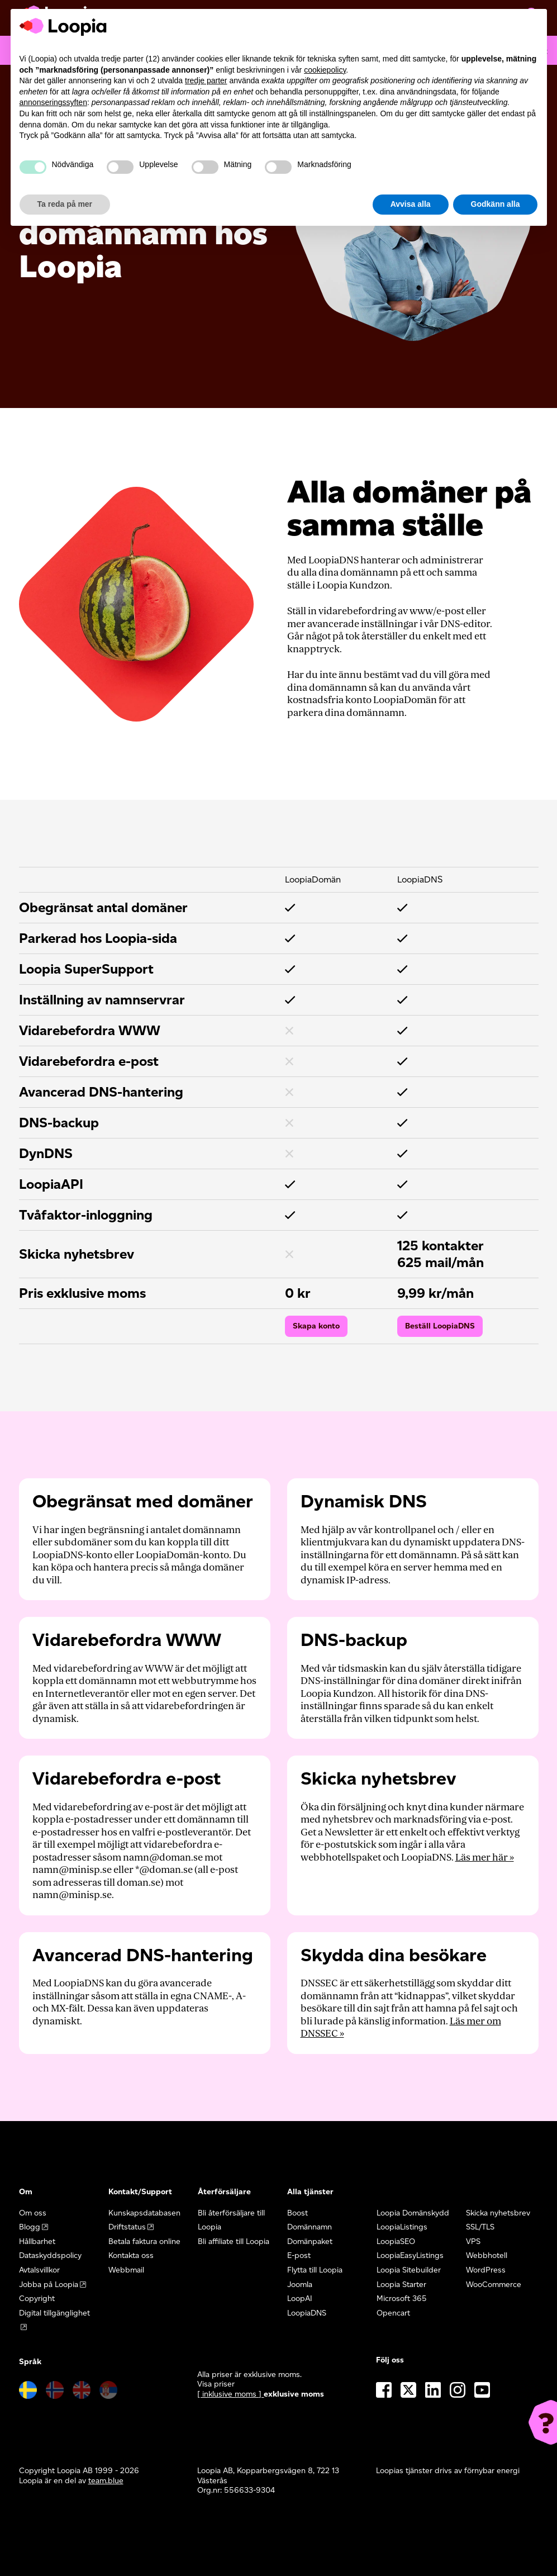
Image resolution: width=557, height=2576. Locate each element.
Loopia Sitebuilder (409, 2270)
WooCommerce (493, 2284)
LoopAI (299, 2298)
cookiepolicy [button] (325, 69)
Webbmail (126, 2270)
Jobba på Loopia (48, 2284)
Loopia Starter (401, 2284)
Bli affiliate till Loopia (233, 2241)
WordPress (486, 2270)
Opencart (393, 2313)
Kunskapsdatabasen (144, 2213)
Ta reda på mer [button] (65, 204)
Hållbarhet (37, 2241)
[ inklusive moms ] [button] (230, 2394)
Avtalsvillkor (39, 2270)
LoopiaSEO (396, 2241)
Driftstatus (127, 2227)
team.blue (105, 2480)
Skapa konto (316, 1326)
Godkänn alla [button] (495, 204)
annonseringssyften (53, 102)
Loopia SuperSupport (86, 969)
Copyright (37, 2298)
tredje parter (206, 80)
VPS (473, 2241)
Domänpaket (309, 2241)
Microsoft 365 (402, 2298)
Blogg (29, 2227)
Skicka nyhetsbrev (498, 2213)
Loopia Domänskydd (413, 2213)
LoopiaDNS (306, 2313)
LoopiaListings (402, 2227)
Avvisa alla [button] (411, 204)
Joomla (299, 2284)
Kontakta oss (131, 2255)
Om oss (32, 2213)
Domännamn (309, 2227)
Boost (297, 2213)
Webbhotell (486, 2255)
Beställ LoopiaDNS (440, 1326)
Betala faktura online (144, 2241)
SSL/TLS (480, 2227)
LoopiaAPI (51, 1184)
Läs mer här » (484, 1857)
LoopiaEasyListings (410, 2255)
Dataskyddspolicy (50, 2255)
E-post (299, 2255)
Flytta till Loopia (314, 2270)
